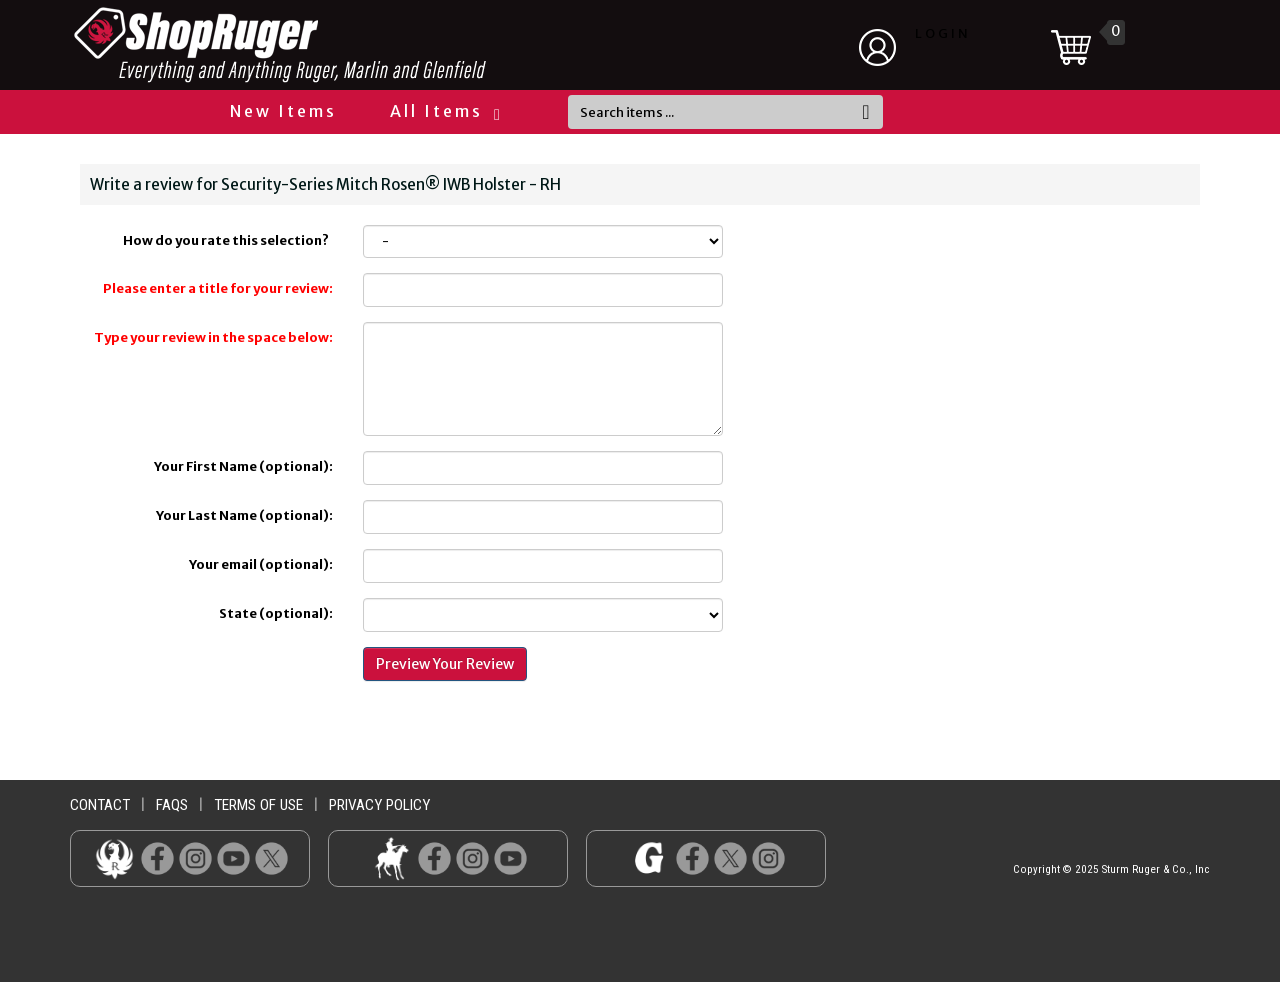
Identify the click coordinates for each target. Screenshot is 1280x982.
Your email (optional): (261, 564)
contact (100, 805)
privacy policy (379, 805)
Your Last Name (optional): (244, 515)
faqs (172, 805)
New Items (283, 111)
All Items (444, 111)
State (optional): (276, 613)
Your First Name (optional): (243, 466)
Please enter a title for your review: (218, 288)
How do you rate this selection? (228, 240)
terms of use (258, 805)
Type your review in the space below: (213, 337)
